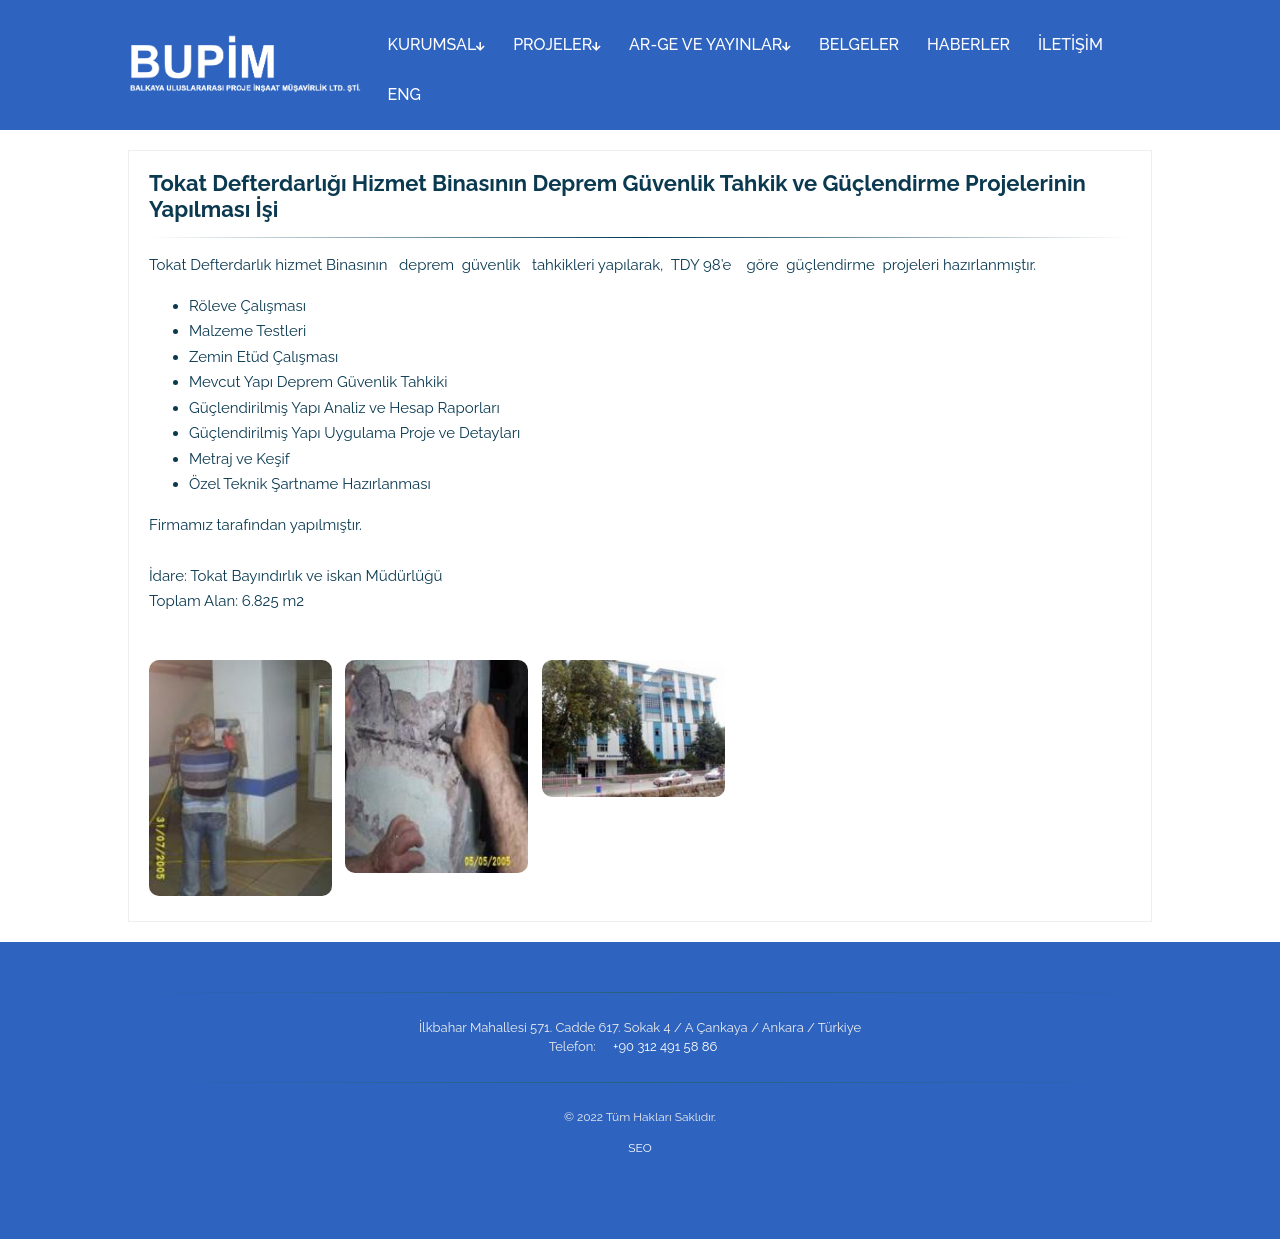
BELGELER (859, 44)
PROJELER (557, 44)
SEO (639, 1148)
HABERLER (968, 44)
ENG (404, 94)
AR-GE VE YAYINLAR (710, 44)
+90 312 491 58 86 (665, 1046)
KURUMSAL (437, 44)
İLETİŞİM (1070, 44)
